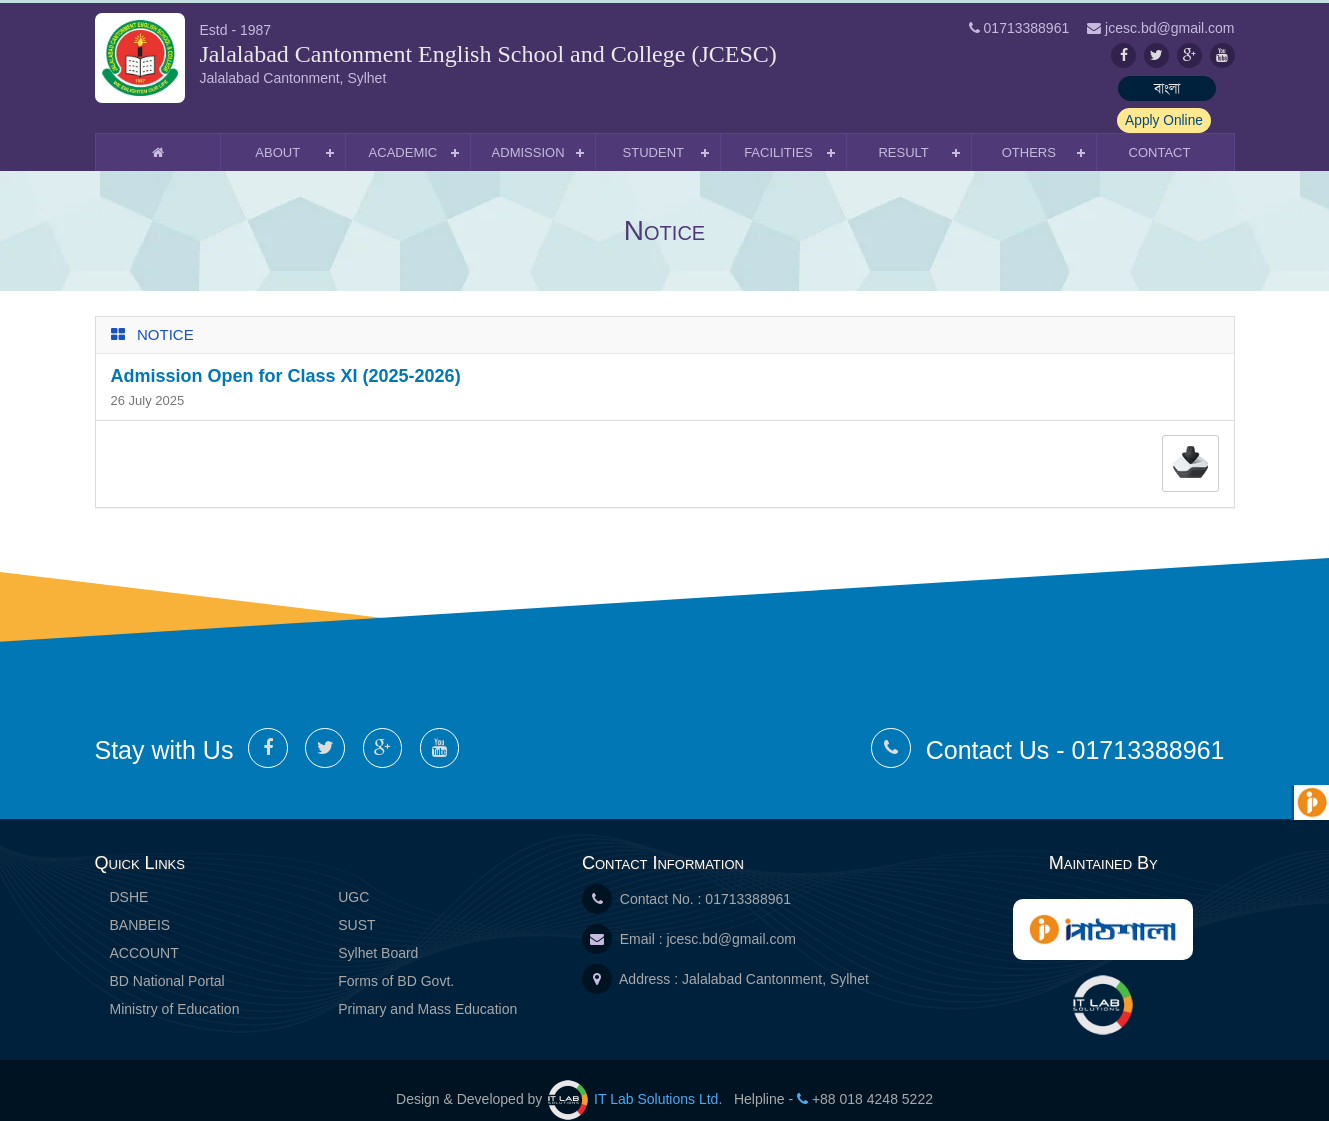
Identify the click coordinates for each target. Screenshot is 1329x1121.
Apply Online (1184, 88)
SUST (356, 905)
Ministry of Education (175, 989)
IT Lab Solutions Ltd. (637, 1079)
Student (653, 132)
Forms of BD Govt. (396, 961)
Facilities (778, 132)
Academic (403, 132)
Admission (528, 132)
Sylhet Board (378, 933)
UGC (353, 877)
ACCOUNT (144, 933)
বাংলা (1070, 88)
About (277, 132)
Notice (165, 314)
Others (1029, 132)
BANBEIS (140, 905)
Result (903, 132)
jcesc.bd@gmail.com (730, 919)
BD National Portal (167, 961)
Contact (1160, 132)
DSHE (129, 877)
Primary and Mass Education (427, 989)
